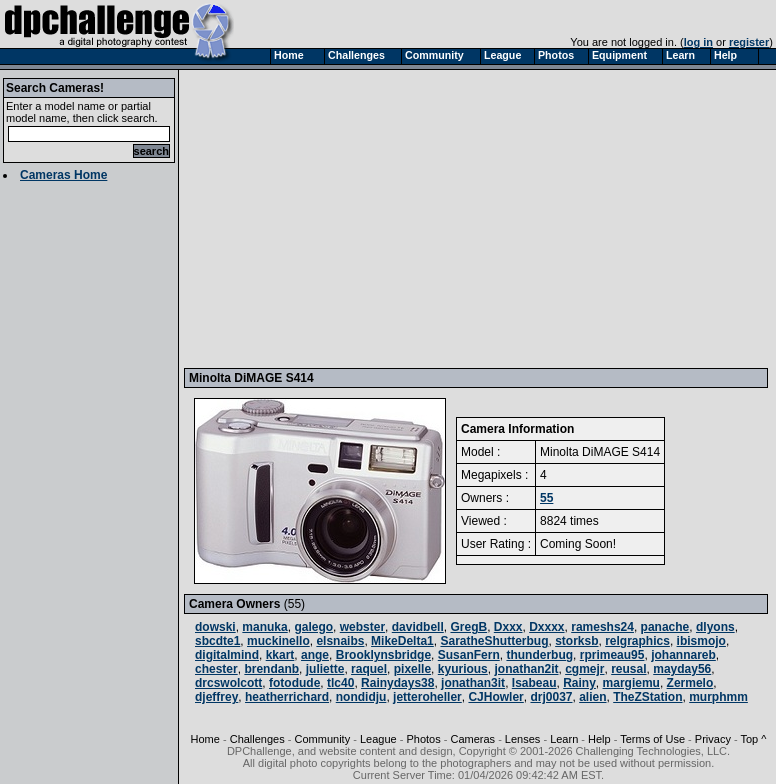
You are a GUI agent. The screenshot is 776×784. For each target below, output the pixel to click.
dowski (215, 627)
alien (592, 697)
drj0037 (551, 697)
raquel (369, 669)
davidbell (418, 627)
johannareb (683, 655)
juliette (325, 669)
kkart (280, 655)
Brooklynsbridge (383, 655)
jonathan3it (473, 683)
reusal (628, 669)
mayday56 (682, 669)
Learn (564, 739)
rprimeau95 (612, 655)
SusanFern (469, 655)
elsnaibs (340, 641)
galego (313, 627)
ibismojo (701, 641)
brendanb (271, 669)
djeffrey (216, 697)
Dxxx (508, 627)
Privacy (713, 739)
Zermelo (690, 683)
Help (599, 739)
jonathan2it (526, 669)
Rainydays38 (397, 683)
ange (315, 655)
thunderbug (539, 655)
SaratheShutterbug (494, 641)
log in (698, 42)
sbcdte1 (217, 641)
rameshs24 (602, 627)
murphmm (718, 697)
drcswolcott (228, 683)
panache (665, 627)
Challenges (257, 739)
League (378, 739)
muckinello (278, 641)
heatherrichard (287, 697)
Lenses (522, 739)
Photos (423, 739)
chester (216, 669)
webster (362, 627)
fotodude (294, 683)
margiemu (631, 683)
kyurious (463, 669)
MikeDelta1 (402, 641)
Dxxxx (546, 627)
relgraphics (637, 641)
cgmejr (584, 669)
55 (546, 498)
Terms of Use (652, 739)
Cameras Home (63, 175)
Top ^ (753, 739)
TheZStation (647, 697)
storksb (576, 641)
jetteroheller (427, 697)
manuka (264, 627)
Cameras (472, 739)
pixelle (412, 669)
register (749, 42)
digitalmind (227, 655)
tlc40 (340, 683)
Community (323, 739)
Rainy (579, 683)
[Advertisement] (478, 218)
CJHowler (495, 697)
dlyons (715, 627)
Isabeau (534, 683)
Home (205, 739)
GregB (468, 627)
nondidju (361, 697)
